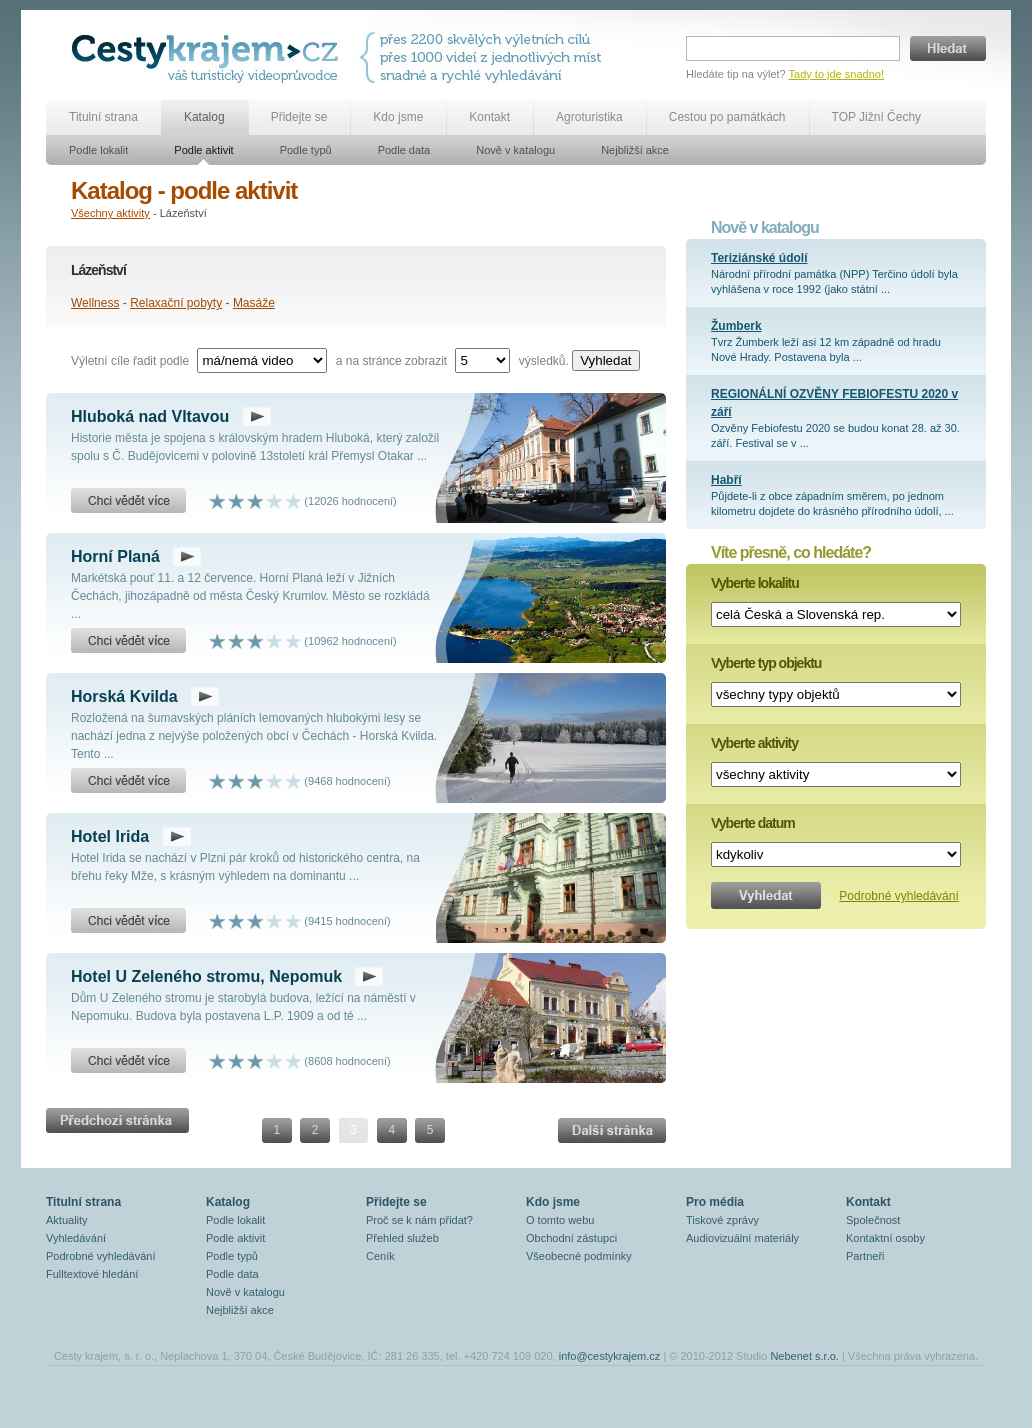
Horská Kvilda (124, 696)
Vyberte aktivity (754, 743)
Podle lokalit (98, 150)
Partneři (865, 1256)
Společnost (873, 1220)
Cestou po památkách (727, 117)
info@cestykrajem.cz (610, 1356)
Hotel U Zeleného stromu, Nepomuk (206, 976)
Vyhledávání (76, 1238)
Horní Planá (115, 556)
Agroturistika (589, 117)
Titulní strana (103, 117)
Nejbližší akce (635, 150)
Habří (726, 480)
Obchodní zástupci (571, 1238)
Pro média (715, 1202)
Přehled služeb (402, 1238)
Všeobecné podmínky (579, 1256)
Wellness (95, 303)
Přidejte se (299, 117)
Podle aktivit (203, 150)
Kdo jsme (398, 117)
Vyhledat (605, 360)
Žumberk (736, 326)
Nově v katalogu (515, 150)
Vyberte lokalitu (755, 583)
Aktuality (67, 1220)
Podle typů (306, 150)
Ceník (380, 1256)
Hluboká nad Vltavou (150, 416)
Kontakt (489, 117)
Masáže (254, 303)
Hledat (948, 48)
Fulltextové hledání (92, 1274)
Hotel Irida (110, 836)
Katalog (204, 117)
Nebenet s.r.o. (804, 1356)
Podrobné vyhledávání (898, 896)
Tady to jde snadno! (836, 74)
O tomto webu (560, 1220)
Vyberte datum (753, 823)
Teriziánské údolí (759, 258)
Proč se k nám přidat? (419, 1220)
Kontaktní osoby (885, 1238)
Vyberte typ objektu (766, 663)
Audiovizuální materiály (742, 1238)
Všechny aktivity (110, 213)
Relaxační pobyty (176, 303)
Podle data (404, 150)
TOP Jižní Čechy (877, 117)
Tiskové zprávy (722, 1220)
